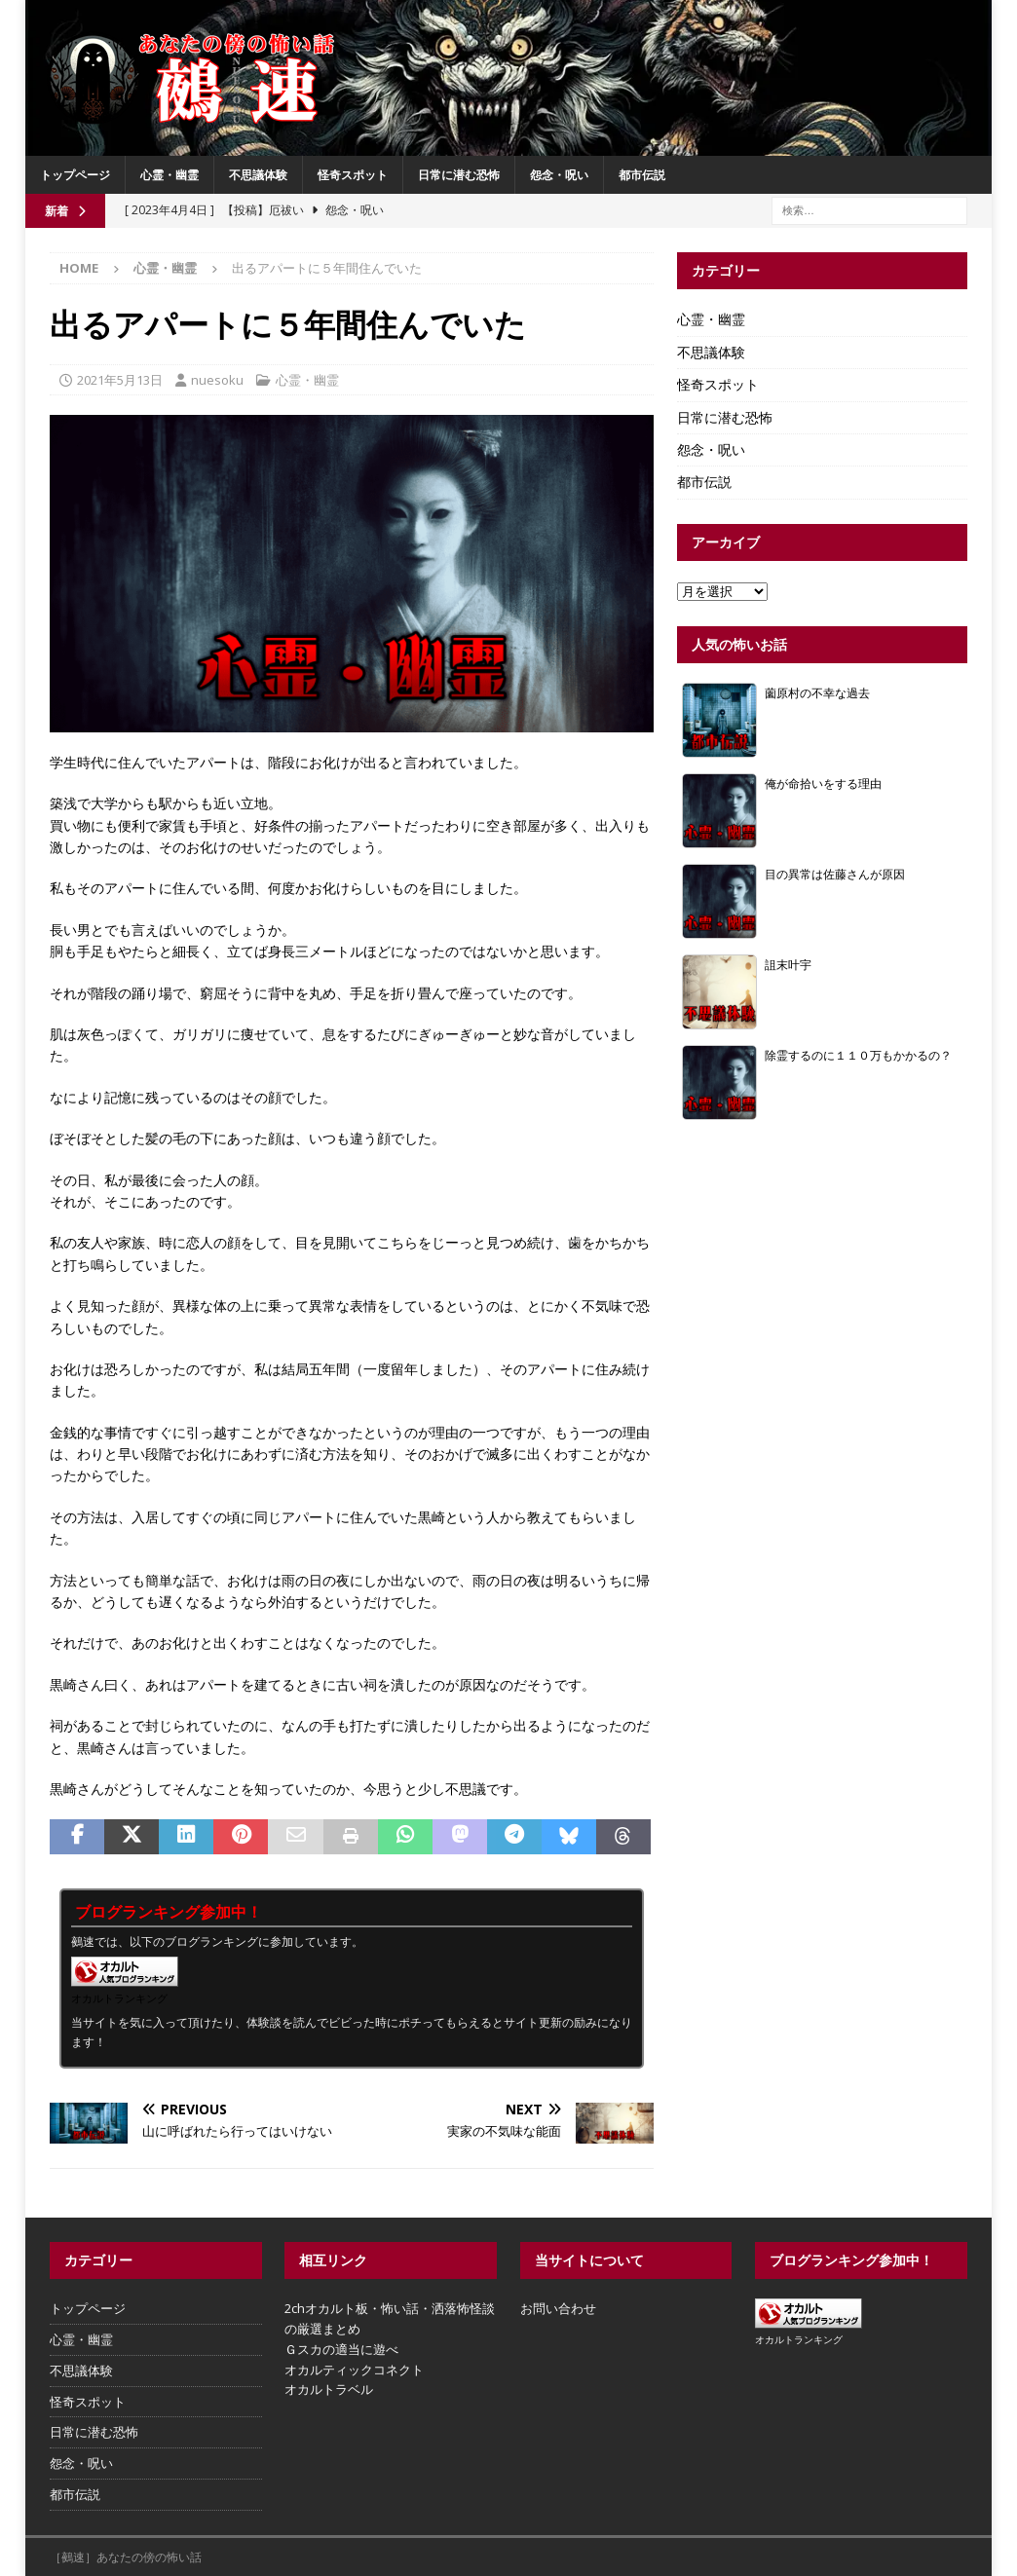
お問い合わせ (558, 2308)
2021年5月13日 (120, 380)
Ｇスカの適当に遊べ (341, 2349)
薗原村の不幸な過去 (817, 692)
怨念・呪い (559, 175)
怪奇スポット (353, 175)
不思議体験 (258, 175)
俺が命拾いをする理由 (823, 783)
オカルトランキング (119, 1998)
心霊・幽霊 (169, 175)
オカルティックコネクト (354, 2369)
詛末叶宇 (788, 964)
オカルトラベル (328, 2389)
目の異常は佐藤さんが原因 (835, 873)
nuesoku (217, 380)
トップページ (75, 175)
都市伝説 (642, 175)
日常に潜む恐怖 (459, 175)
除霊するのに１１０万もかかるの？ (858, 1055)
